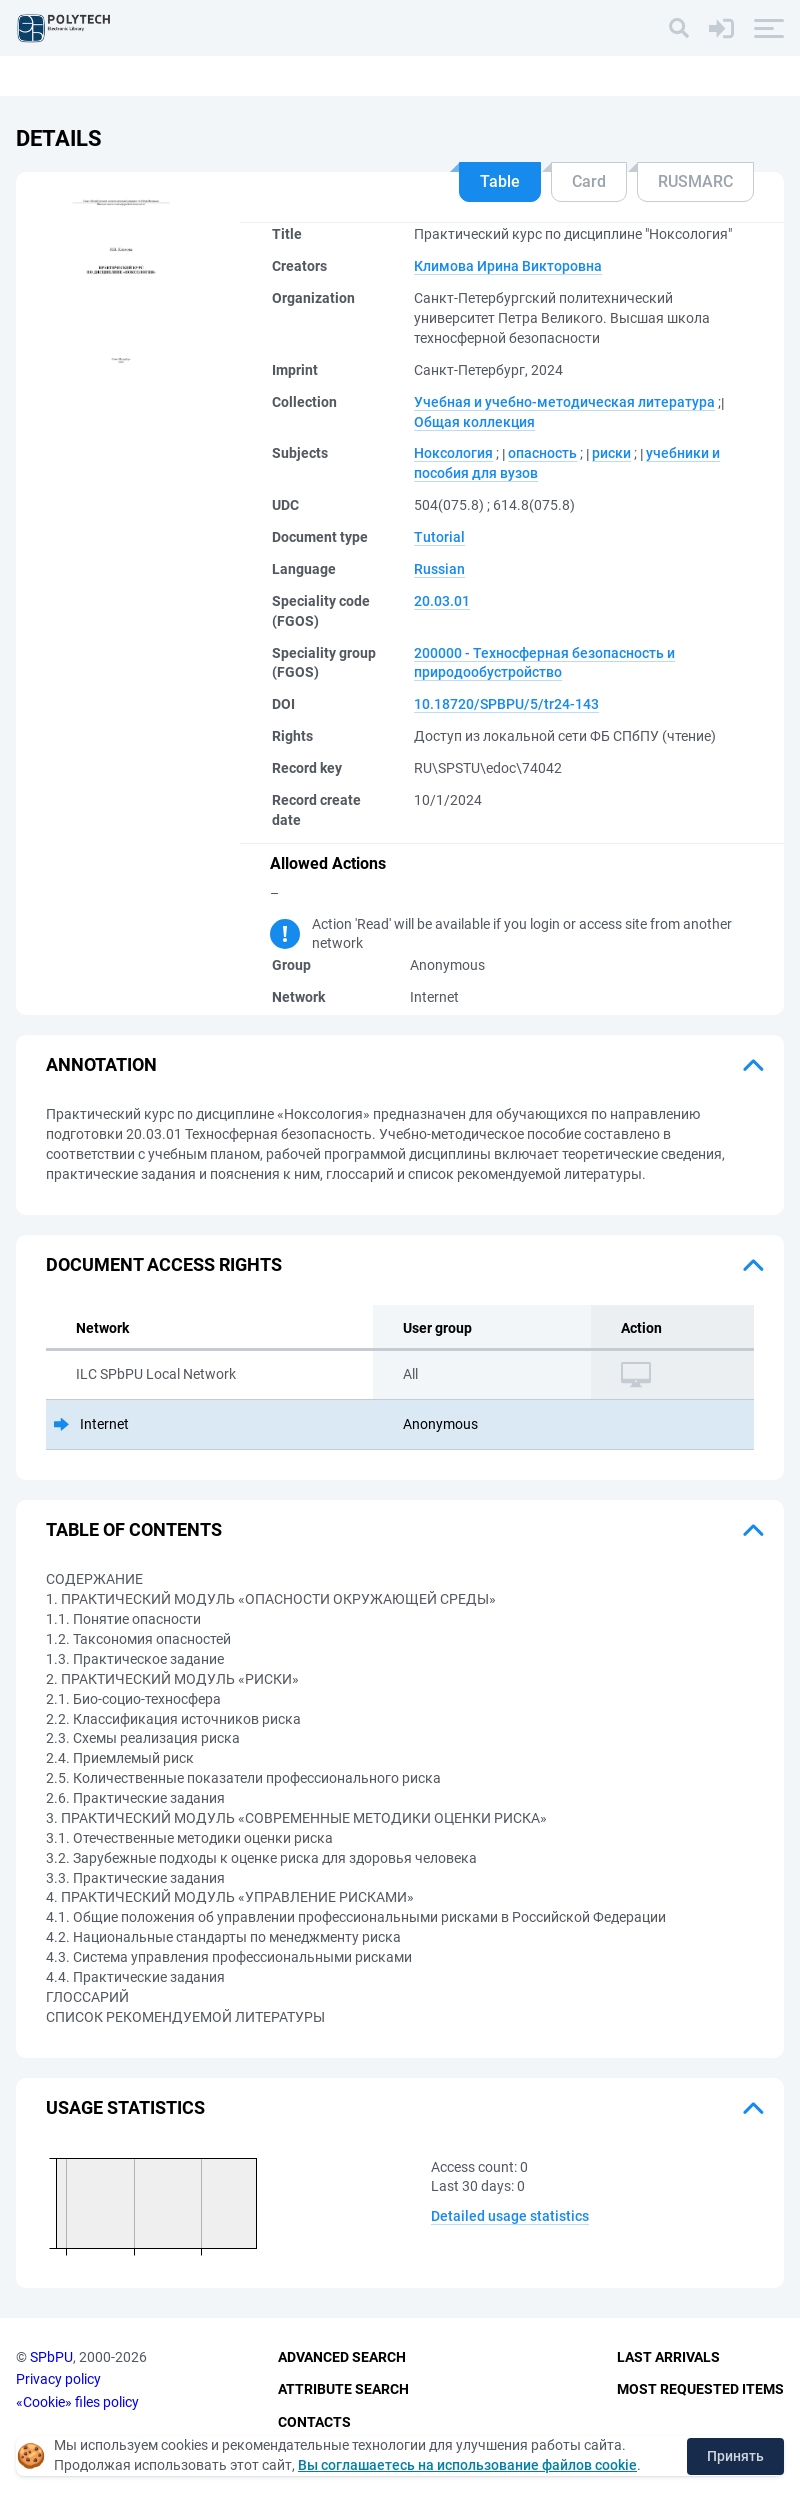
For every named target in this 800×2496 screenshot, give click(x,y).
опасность (542, 453)
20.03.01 (442, 601)
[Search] (679, 28)
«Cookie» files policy (77, 2402)
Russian (439, 569)
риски (611, 453)
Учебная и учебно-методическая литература (564, 402)
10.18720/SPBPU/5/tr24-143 (506, 704)
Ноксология (453, 453)
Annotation (101, 1064)
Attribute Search (343, 2389)
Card (589, 181)
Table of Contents (134, 1529)
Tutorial (439, 537)
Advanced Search (342, 2357)
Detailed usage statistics (510, 2216)
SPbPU (51, 2357)
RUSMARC (695, 181)
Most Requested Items (700, 2389)
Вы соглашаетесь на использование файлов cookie (467, 2465)
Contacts (314, 2422)
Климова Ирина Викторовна (508, 266)
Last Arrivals (668, 2357)
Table (500, 181)
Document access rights (164, 1264)
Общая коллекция (474, 422)
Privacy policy (58, 2379)
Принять (735, 2456)
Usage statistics (125, 2107)
